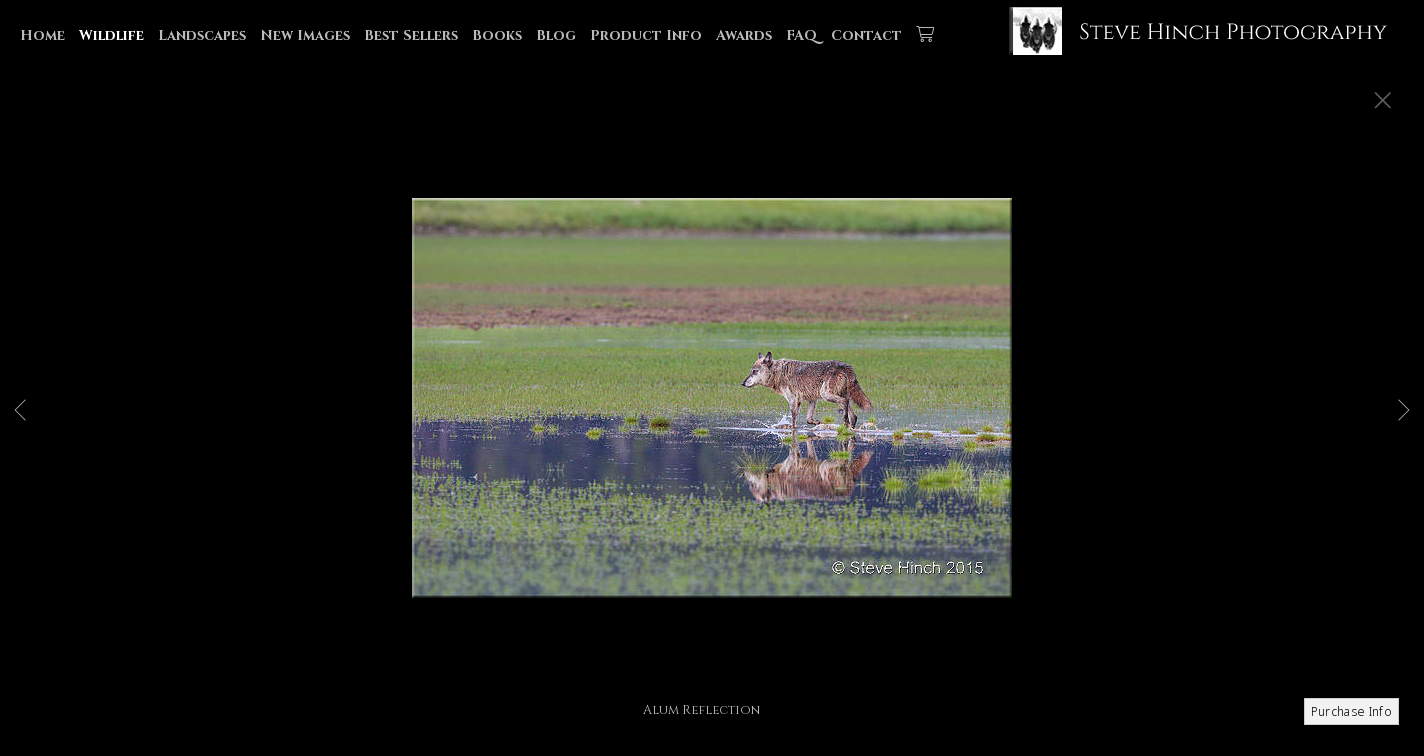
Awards (744, 35)
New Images (305, 35)
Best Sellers (411, 35)
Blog (556, 35)
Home (42, 35)
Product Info (646, 35)
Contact (866, 35)
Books (497, 35)
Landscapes (202, 35)
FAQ (801, 35)
